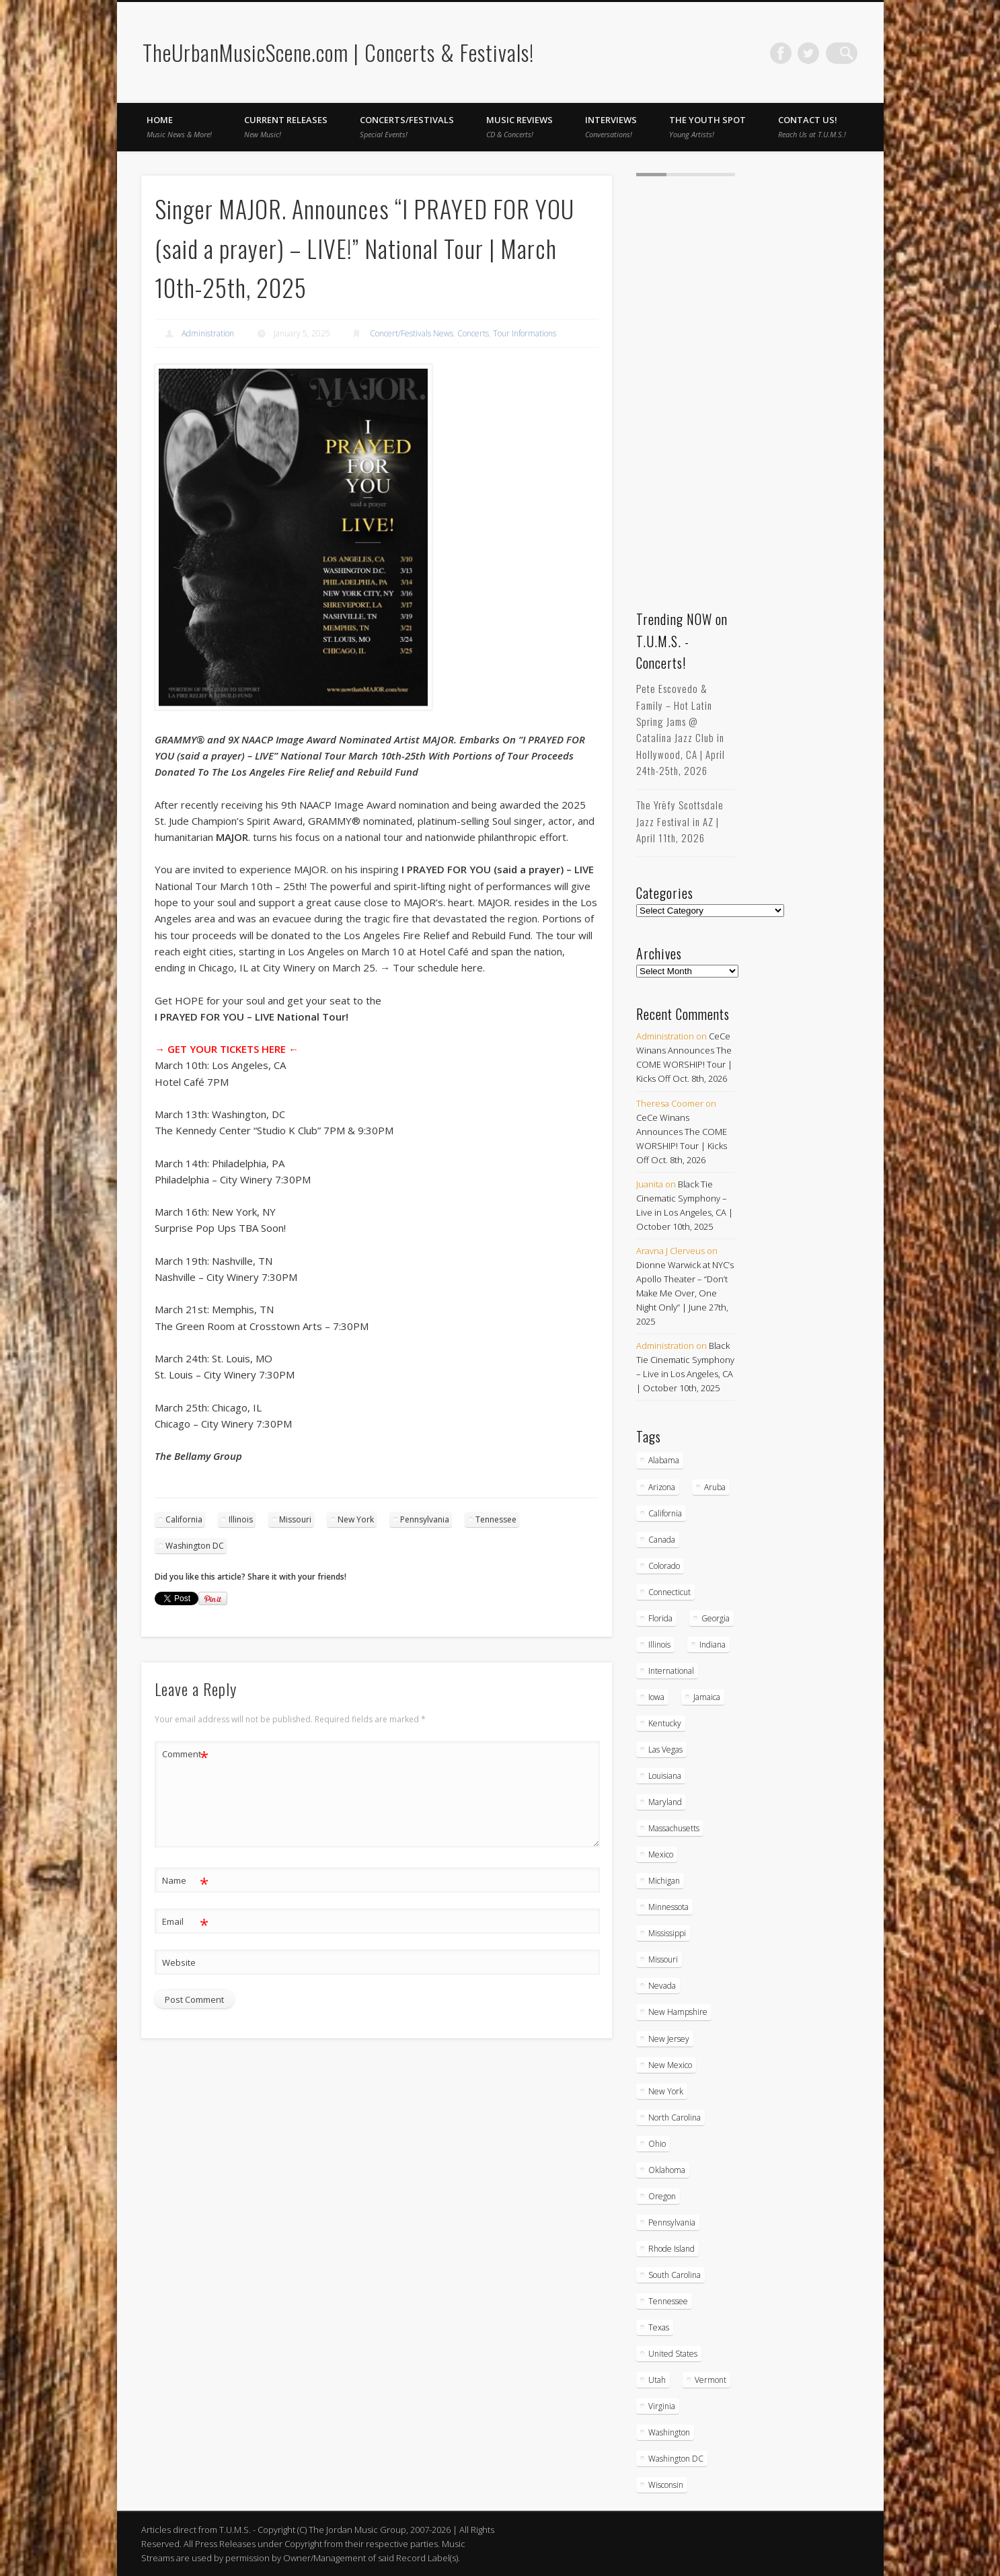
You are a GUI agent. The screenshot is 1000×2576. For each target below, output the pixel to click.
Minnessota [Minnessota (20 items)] (668, 1907)
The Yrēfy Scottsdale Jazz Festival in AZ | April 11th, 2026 (680, 821)
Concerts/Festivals (407, 126)
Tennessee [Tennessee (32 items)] (668, 2301)
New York (356, 1519)
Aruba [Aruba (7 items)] (715, 1487)
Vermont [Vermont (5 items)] (710, 2380)
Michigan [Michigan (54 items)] (664, 1880)
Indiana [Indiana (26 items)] (712, 1644)
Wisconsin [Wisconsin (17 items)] (665, 2485)
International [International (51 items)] (671, 1671)
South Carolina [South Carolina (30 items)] (674, 2275)
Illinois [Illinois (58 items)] (659, 1644)
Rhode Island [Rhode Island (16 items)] (671, 2248)
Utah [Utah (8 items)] (657, 2380)
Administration (208, 333)
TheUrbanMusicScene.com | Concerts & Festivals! (338, 52)
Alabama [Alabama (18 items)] (663, 1460)
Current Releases (286, 126)
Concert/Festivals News (411, 333)
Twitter (819, 53)
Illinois (241, 1519)
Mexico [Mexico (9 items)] (660, 1854)
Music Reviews (519, 126)
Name (185, 1880)
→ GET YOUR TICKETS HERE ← (227, 1049)
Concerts (473, 333)
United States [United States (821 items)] (672, 2353)
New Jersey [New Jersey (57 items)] (668, 2039)
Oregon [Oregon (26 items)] (662, 2196)
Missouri (295, 1519)
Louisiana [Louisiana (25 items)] (664, 1775)
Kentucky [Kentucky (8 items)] (664, 1723)
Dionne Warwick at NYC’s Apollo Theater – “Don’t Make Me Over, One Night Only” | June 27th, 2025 (685, 1293)
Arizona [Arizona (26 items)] (661, 1487)
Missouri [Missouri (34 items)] (663, 1959)
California (183, 1519)
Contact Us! (812, 126)
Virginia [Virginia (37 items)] (661, 2406)
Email (185, 1922)
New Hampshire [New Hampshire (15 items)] (677, 2012)
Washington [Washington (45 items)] (669, 2432)
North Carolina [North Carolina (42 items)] (674, 2117)
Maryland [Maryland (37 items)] (665, 1802)
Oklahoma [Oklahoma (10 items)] (666, 2170)
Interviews (611, 126)
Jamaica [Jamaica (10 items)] (706, 1697)
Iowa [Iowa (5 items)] (656, 1697)
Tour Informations (524, 333)
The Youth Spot (707, 126)
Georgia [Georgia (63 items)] (715, 1618)
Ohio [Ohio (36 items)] (657, 2143)
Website (179, 1962)
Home (179, 126)
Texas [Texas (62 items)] (658, 2327)
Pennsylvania (424, 1519)
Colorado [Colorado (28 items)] (664, 1566)
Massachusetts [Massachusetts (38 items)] (673, 1828)
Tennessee (495, 1519)
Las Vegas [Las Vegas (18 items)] (665, 1749)
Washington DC (194, 1545)
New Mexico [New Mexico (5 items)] (670, 2065)
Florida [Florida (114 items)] (660, 1618)
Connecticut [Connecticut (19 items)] (669, 1592)
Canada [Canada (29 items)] (661, 1539)
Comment (185, 1754)
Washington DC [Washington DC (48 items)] (675, 2458)
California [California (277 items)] (665, 1513)
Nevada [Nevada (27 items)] (662, 1985)
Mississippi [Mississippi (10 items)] (667, 1933)
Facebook (791, 53)
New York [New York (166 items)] (665, 2091)
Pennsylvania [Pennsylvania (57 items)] (671, 2222)
